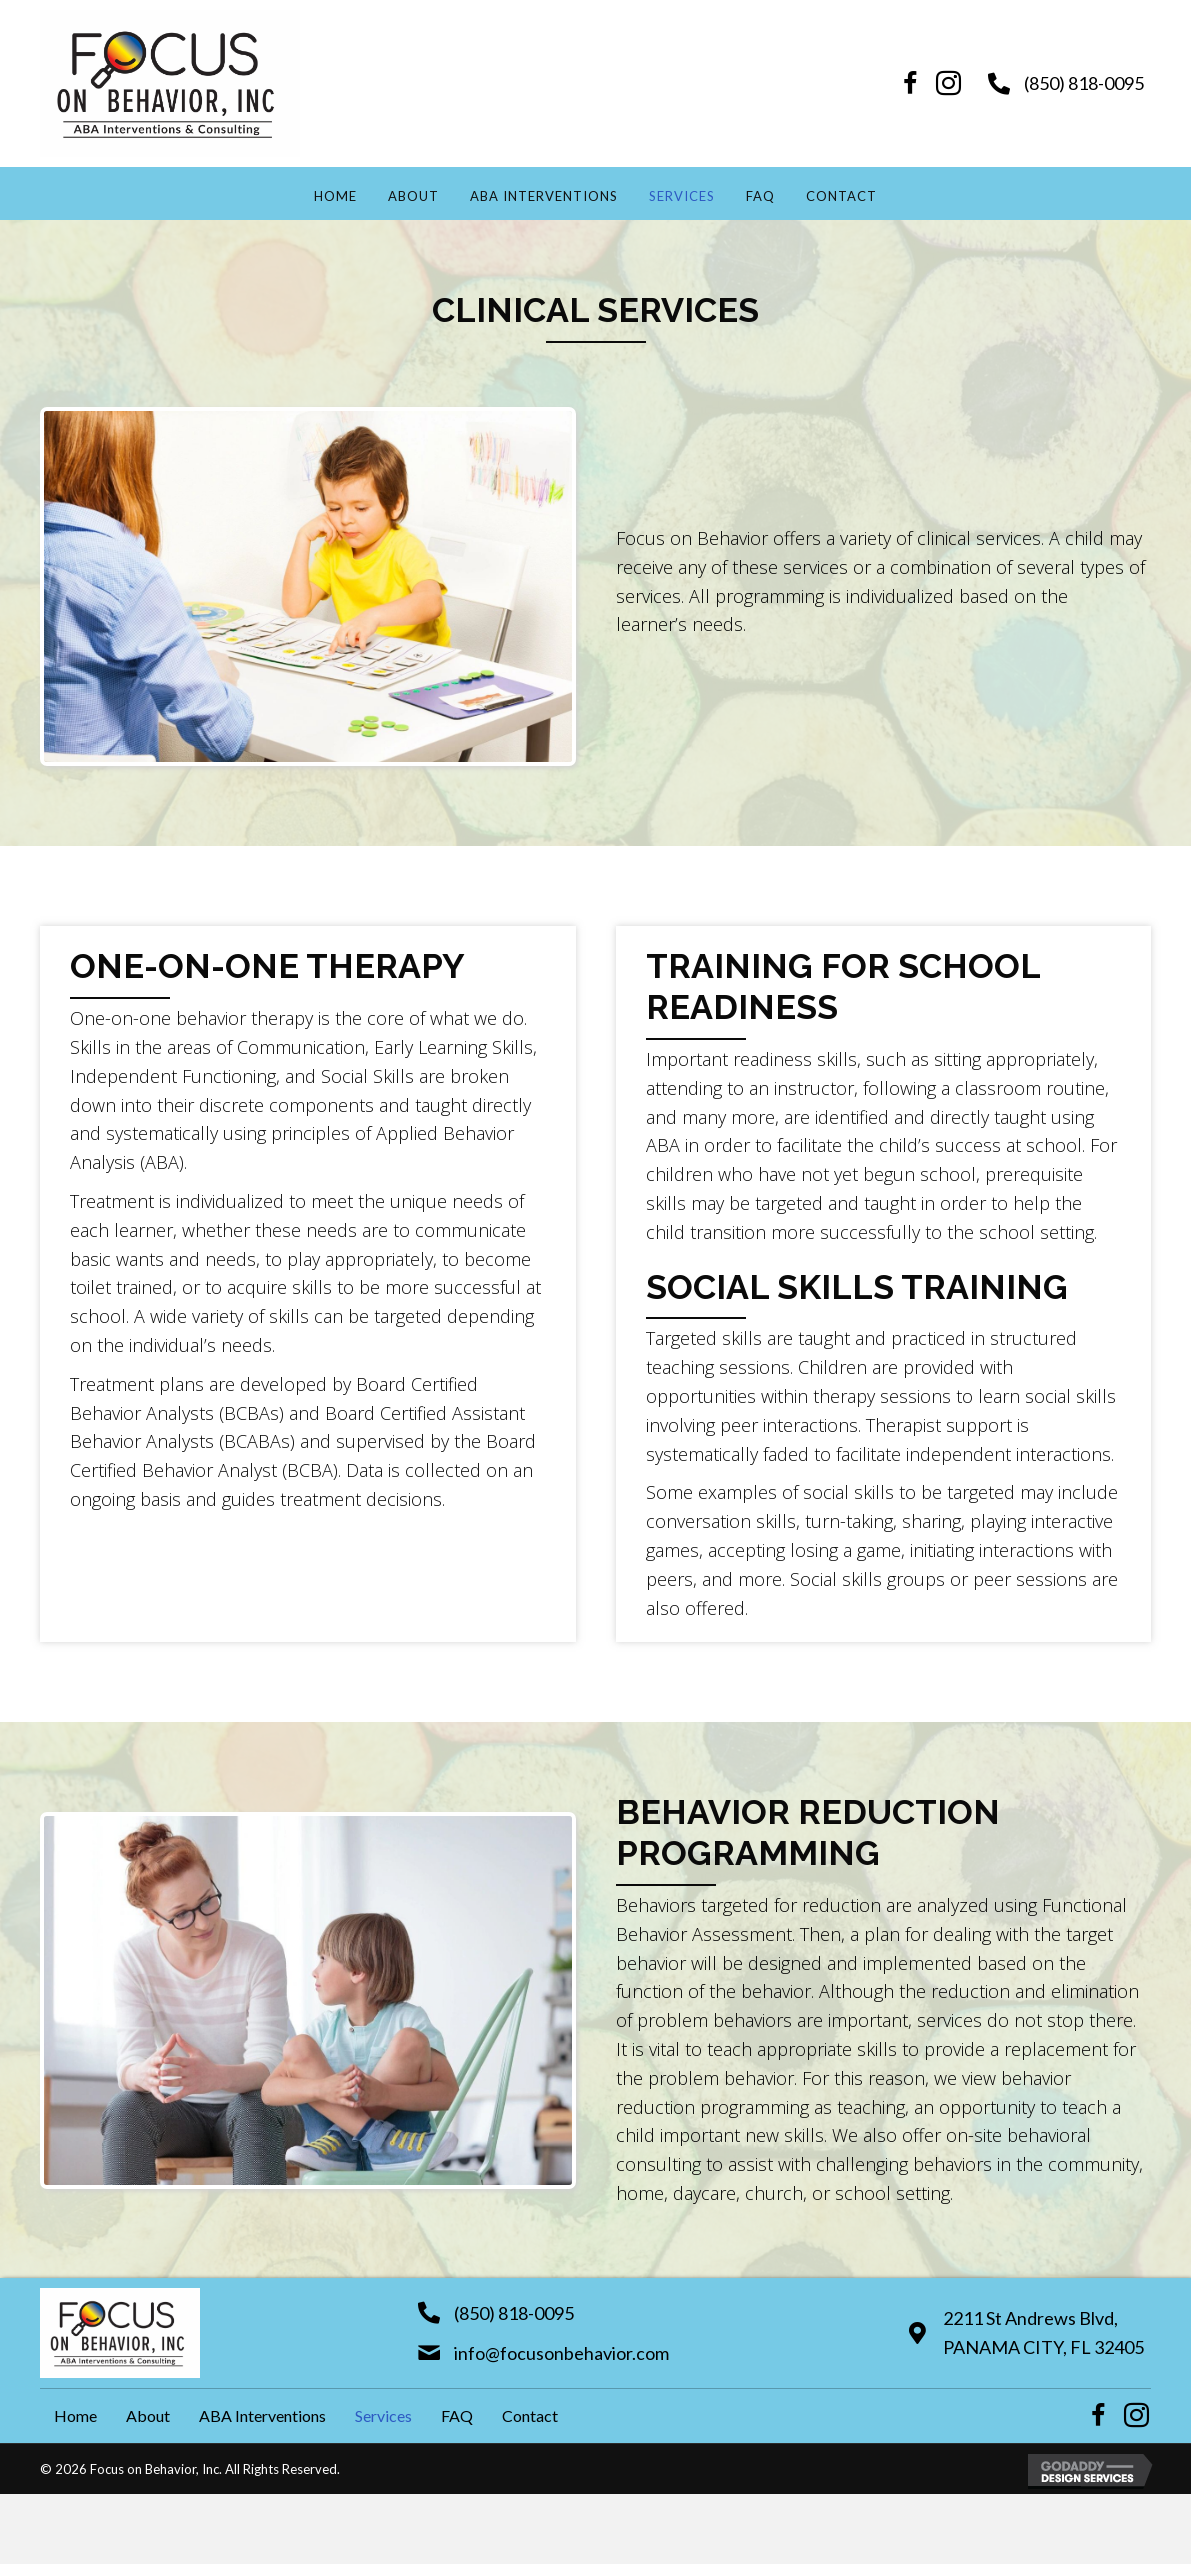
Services (682, 196)
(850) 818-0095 (1084, 83)
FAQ (760, 196)
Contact (841, 196)
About (413, 196)
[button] (911, 84)
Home (335, 196)
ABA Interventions (544, 196)
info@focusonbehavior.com (561, 2353)
